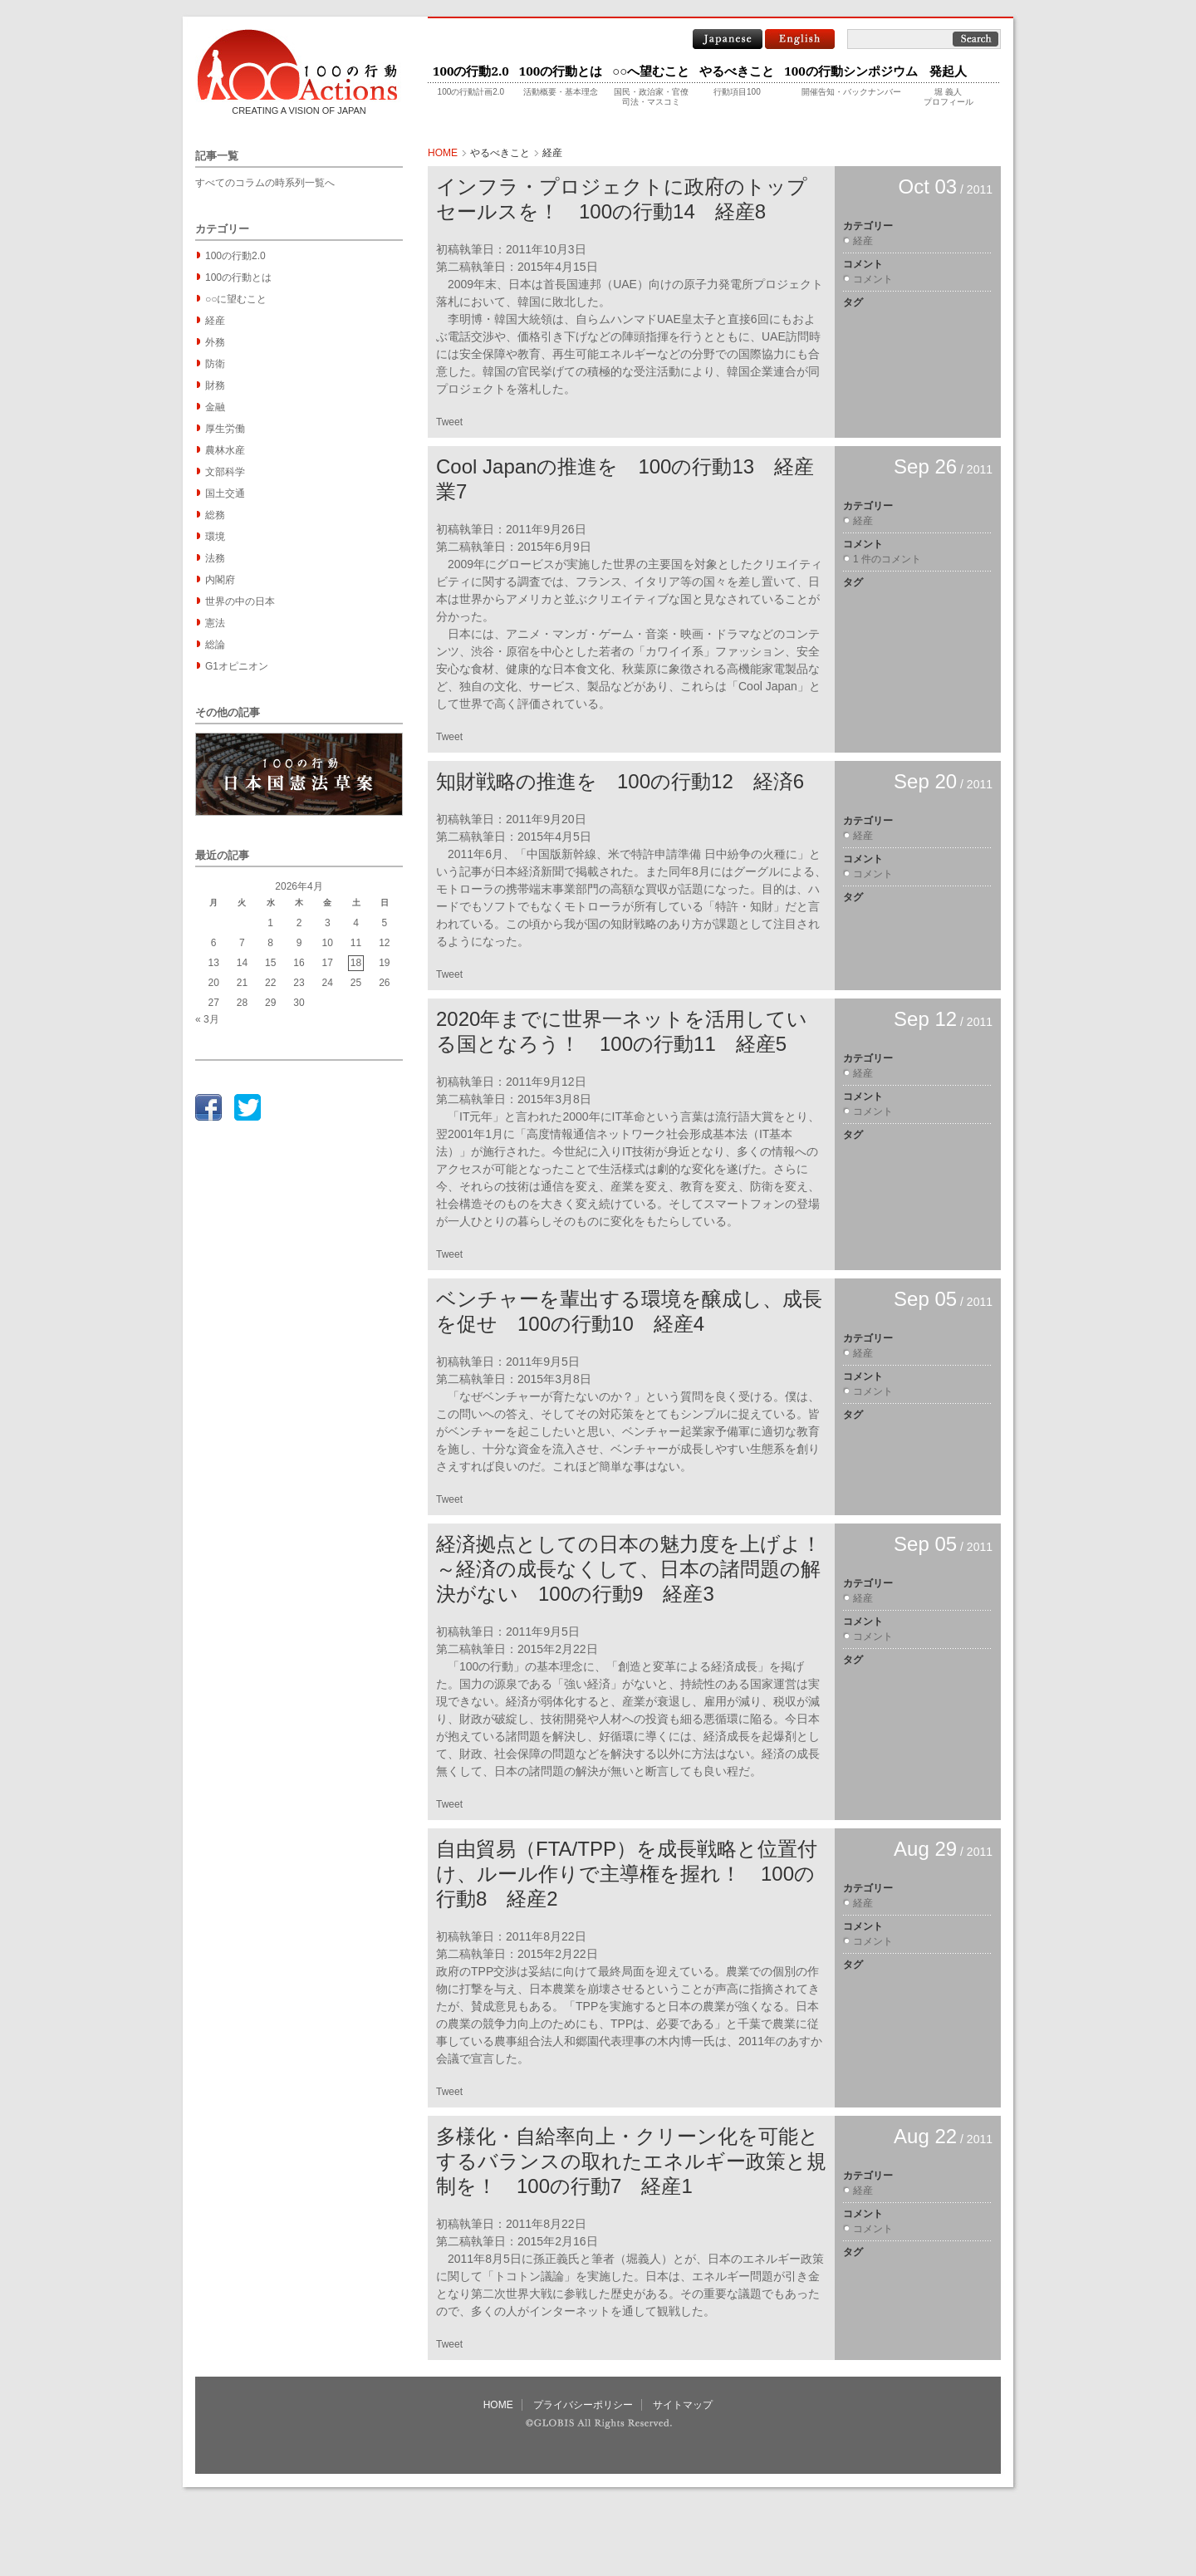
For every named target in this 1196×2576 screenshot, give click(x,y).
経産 (215, 320)
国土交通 (225, 493)
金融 (215, 407)
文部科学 (225, 472)
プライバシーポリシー (583, 2405)
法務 (215, 558)
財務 (215, 385)
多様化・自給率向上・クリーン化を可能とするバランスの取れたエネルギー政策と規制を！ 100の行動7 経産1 (631, 2161)
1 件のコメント (887, 559)
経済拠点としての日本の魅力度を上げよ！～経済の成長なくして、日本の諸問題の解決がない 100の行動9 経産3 (628, 1569)
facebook (208, 1107)
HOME (443, 153)
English (800, 39)
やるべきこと (736, 70)
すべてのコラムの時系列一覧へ (265, 183)
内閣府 (220, 580)
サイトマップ (683, 2405)
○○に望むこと (236, 299)
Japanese (727, 39)
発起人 (948, 70)
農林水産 (225, 450)
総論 (215, 644)
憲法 (215, 623)
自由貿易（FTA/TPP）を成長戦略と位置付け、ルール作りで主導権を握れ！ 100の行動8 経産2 (626, 1874)
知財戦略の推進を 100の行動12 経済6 (620, 781)
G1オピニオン (236, 666)
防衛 (215, 364)
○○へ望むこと (650, 70)
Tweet (449, 422)
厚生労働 (225, 428)
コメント (873, 279)
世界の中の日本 (240, 601)
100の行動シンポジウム (850, 70)
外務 (215, 342)
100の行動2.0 (471, 70)
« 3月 (207, 1019)
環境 (215, 536)
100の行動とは (560, 70)
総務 (215, 515)
